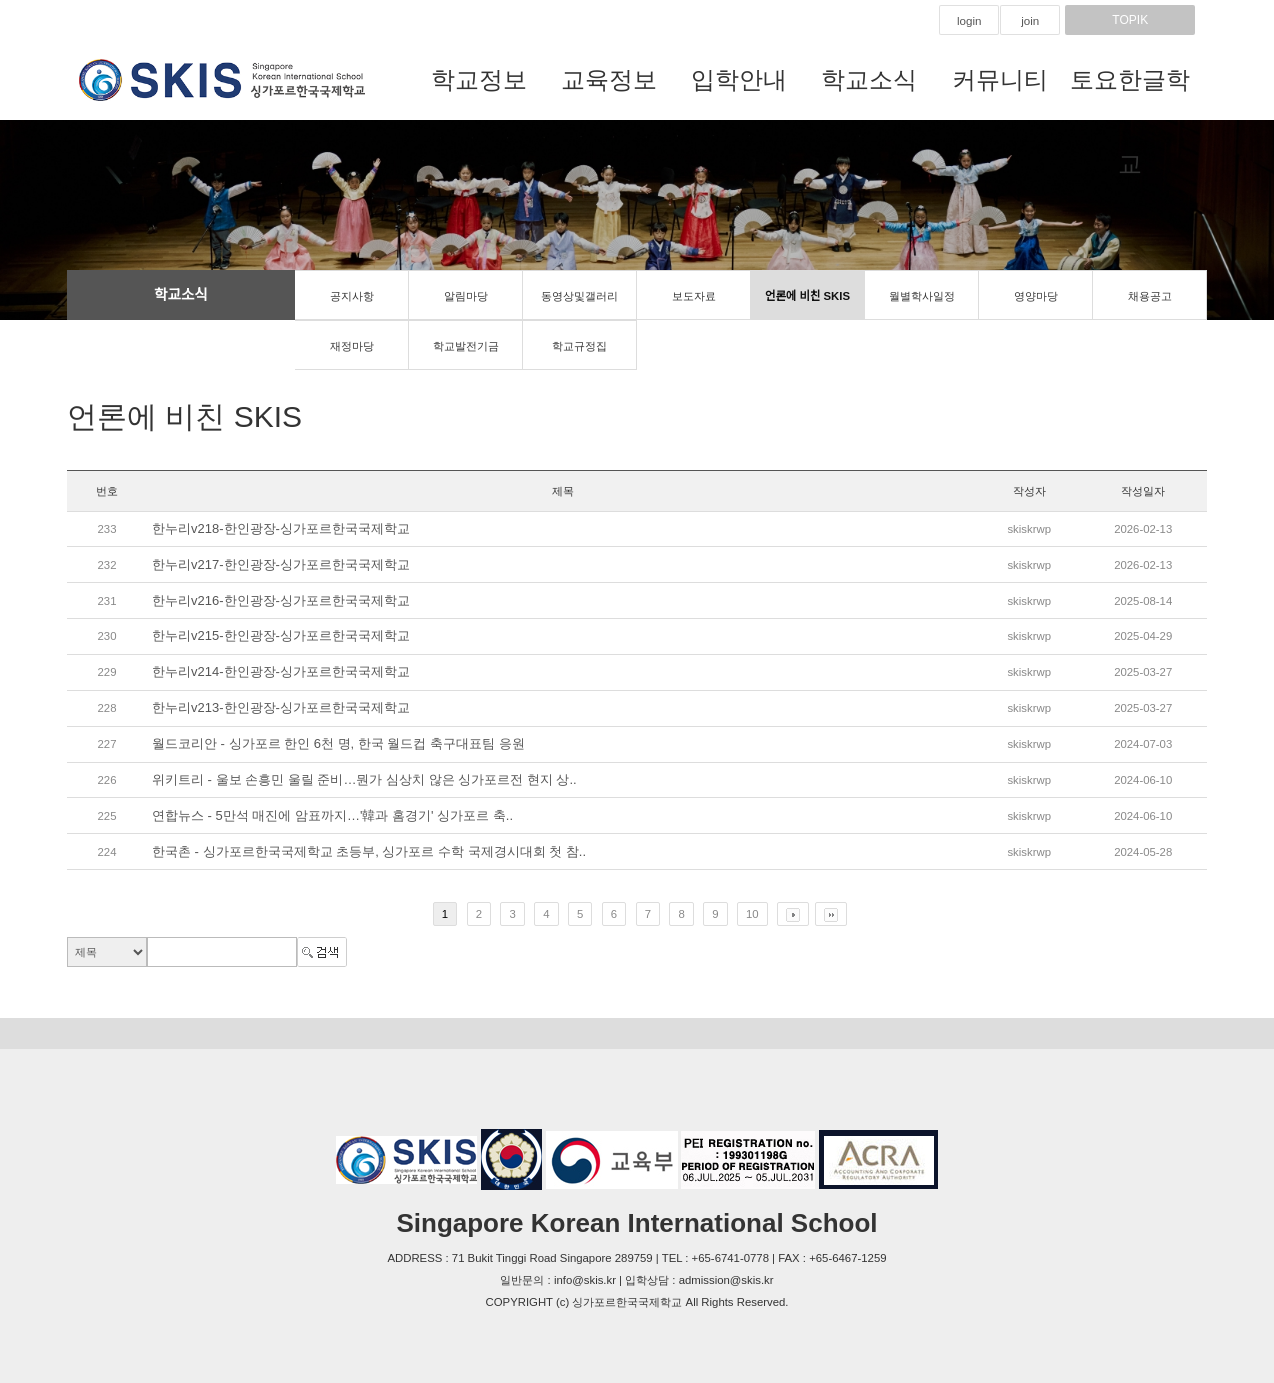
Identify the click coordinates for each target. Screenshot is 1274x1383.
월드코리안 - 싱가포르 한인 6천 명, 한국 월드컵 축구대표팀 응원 (338, 743)
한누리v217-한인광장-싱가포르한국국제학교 (281, 564)
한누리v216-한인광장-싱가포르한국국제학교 (281, 600)
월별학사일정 (922, 296)
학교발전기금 (466, 346)
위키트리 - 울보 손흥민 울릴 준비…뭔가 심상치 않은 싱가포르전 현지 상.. (364, 779)
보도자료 (694, 296)
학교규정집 (579, 346)
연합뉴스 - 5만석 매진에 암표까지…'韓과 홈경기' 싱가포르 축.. (332, 815)
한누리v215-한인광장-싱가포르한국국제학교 (281, 635)
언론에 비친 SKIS (807, 296)
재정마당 (352, 346)
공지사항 (352, 296)
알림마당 (466, 296)
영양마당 (1036, 296)
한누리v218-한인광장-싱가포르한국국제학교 (281, 528)
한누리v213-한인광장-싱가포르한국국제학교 (281, 707)
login (969, 21)
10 (752, 914)
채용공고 (1150, 296)
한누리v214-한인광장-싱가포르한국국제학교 (281, 671)
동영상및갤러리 (579, 296)
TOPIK (1130, 20)
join (1030, 21)
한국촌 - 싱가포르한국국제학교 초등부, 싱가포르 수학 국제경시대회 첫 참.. (369, 851)
